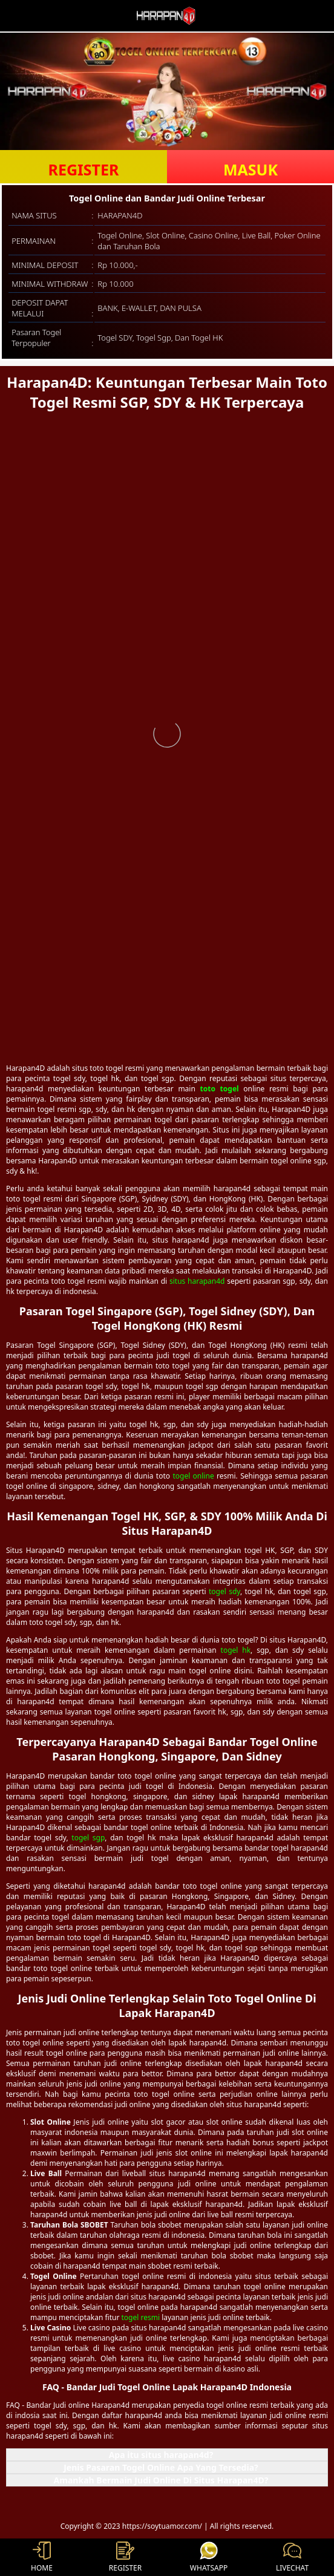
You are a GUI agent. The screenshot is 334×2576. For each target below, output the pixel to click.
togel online (193, 1476)
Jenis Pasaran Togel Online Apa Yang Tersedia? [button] (161, 2467)
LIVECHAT (292, 2557)
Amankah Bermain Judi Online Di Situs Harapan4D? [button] (161, 2480)
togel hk (236, 1650)
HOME (42, 2557)
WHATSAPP (209, 2557)
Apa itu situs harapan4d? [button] (161, 2454)
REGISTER (83, 169)
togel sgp (88, 1837)
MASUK (250, 169)
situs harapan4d (196, 1281)
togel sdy (224, 1591)
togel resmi (141, 2317)
